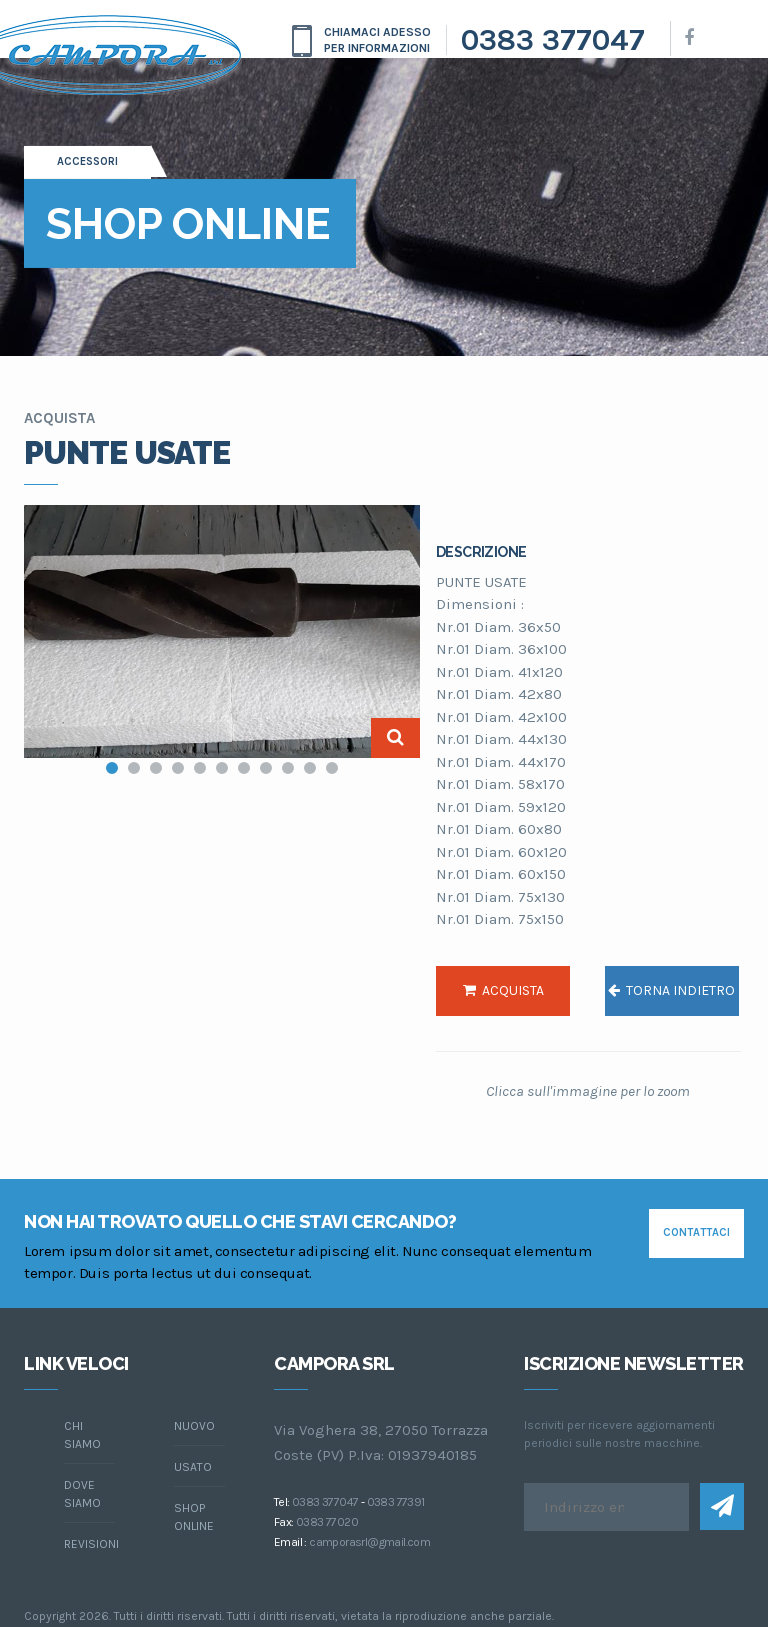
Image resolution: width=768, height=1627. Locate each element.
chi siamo (82, 1435)
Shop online (194, 1517)
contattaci (696, 1232)
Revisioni (89, 1544)
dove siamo (82, 1494)
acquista (503, 990)
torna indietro (671, 990)
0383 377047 (553, 40)
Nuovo (194, 1426)
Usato (193, 1467)
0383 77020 (327, 1522)
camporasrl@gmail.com (369, 1542)
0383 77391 (396, 1502)
